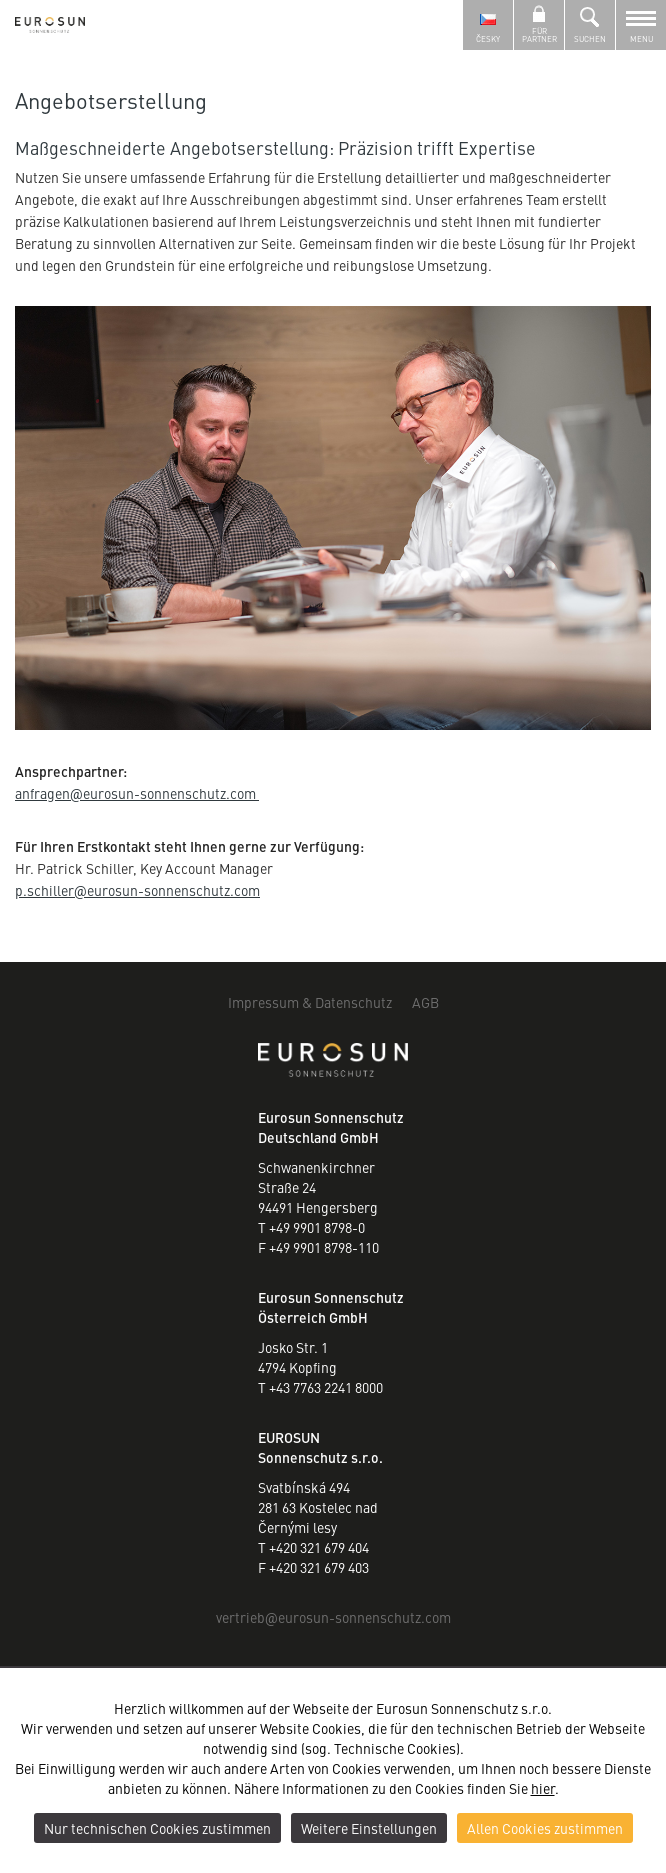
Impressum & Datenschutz (310, 1002)
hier (543, 1788)
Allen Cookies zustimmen (545, 1828)
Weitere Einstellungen (369, 1828)
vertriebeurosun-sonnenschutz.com (333, 1617)
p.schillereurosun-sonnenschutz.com (137, 890)
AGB (425, 1002)
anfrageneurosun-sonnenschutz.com (137, 793)
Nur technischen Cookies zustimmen (157, 1828)
